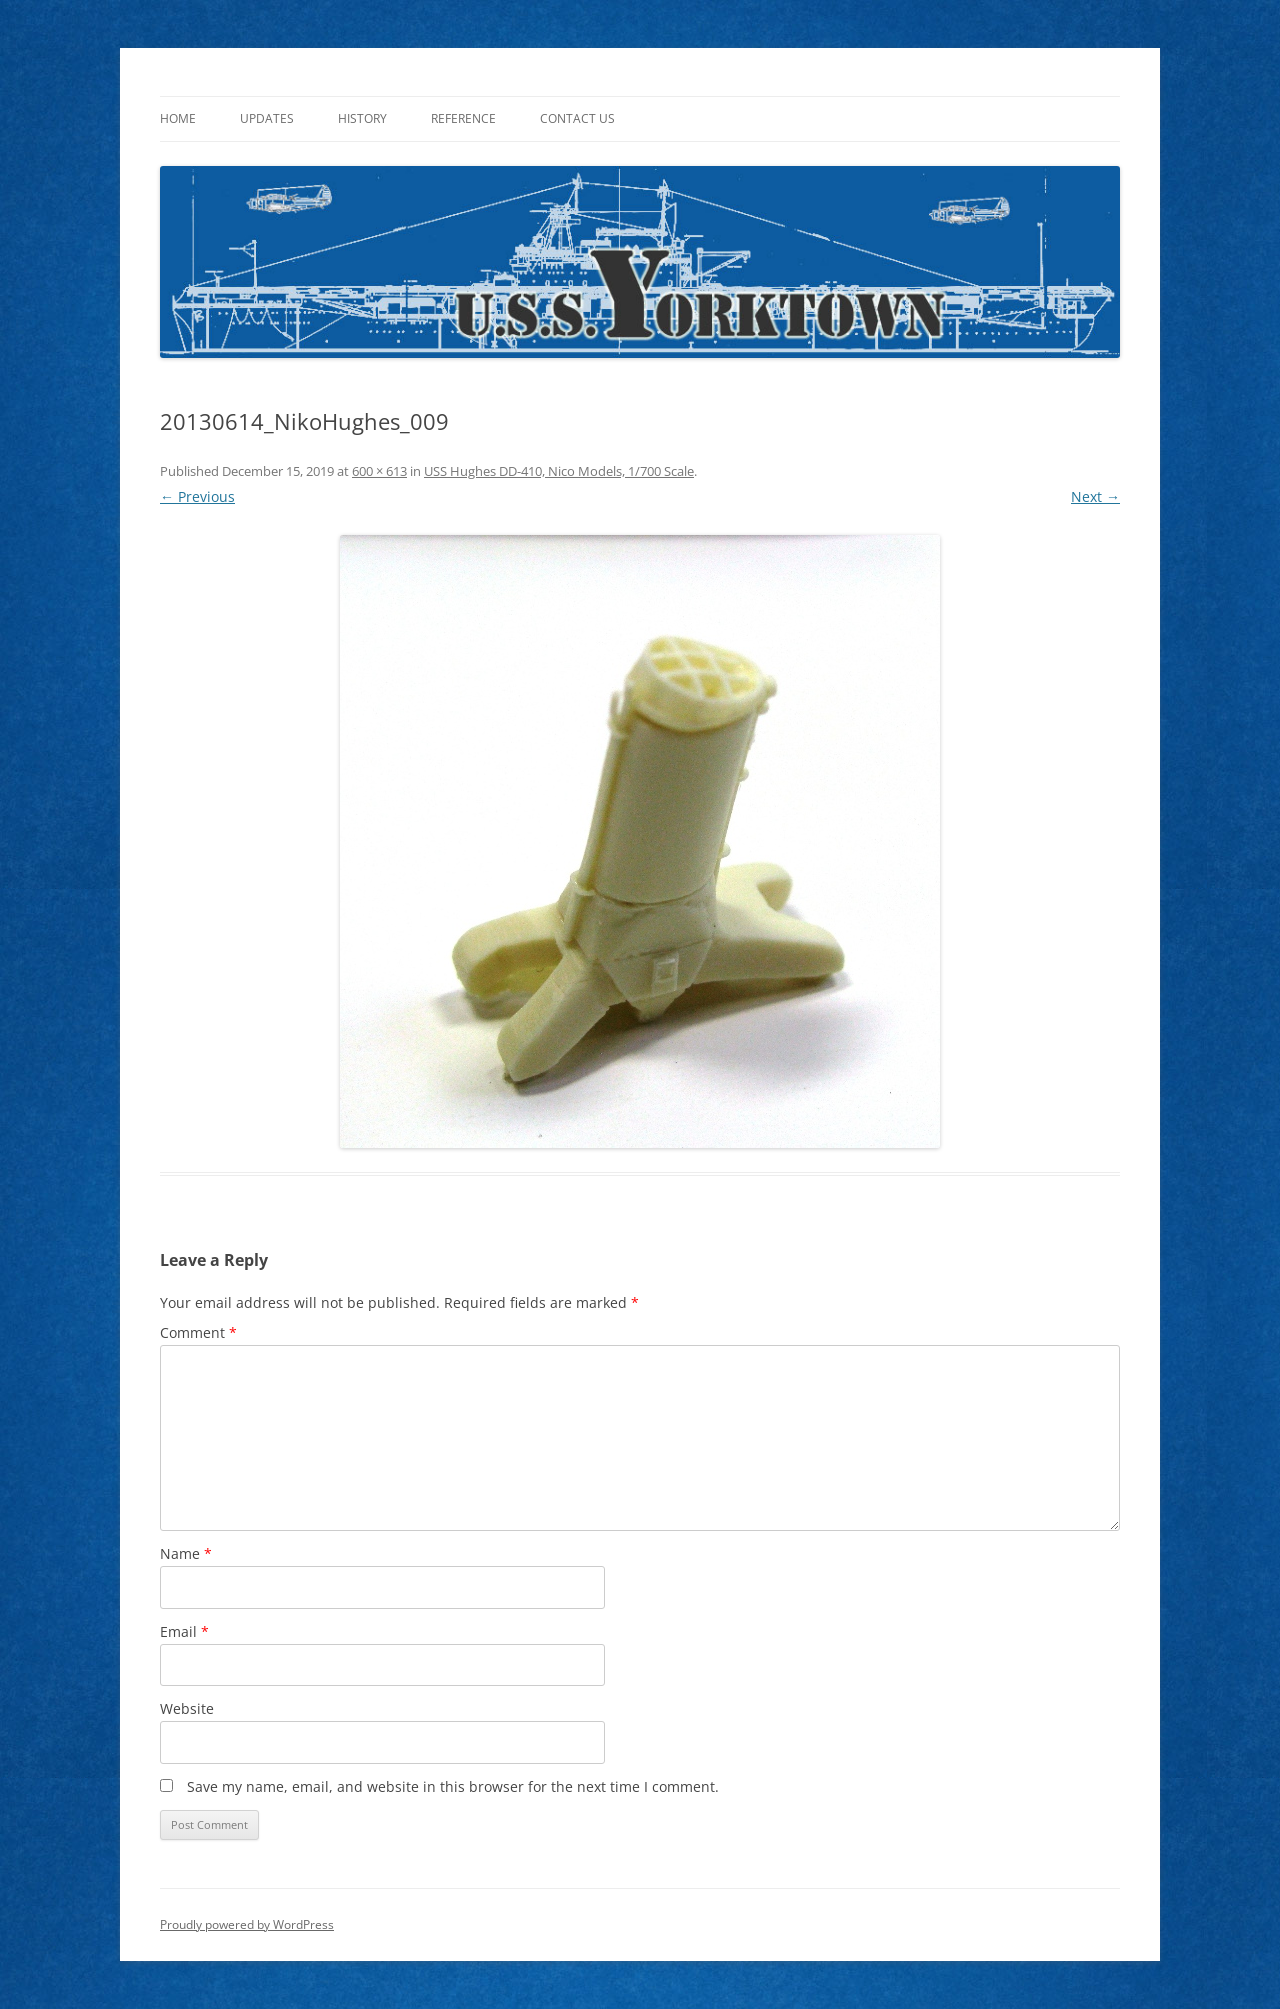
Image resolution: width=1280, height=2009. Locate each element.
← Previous (197, 496)
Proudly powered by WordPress (247, 1924)
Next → (1095, 496)
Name (186, 1553)
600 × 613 (379, 471)
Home (178, 118)
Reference (463, 118)
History (362, 118)
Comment (198, 1332)
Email (184, 1631)
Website (187, 1708)
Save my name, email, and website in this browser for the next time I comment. (453, 1786)
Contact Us (577, 118)
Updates (267, 118)
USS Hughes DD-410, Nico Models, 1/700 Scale (559, 471)
